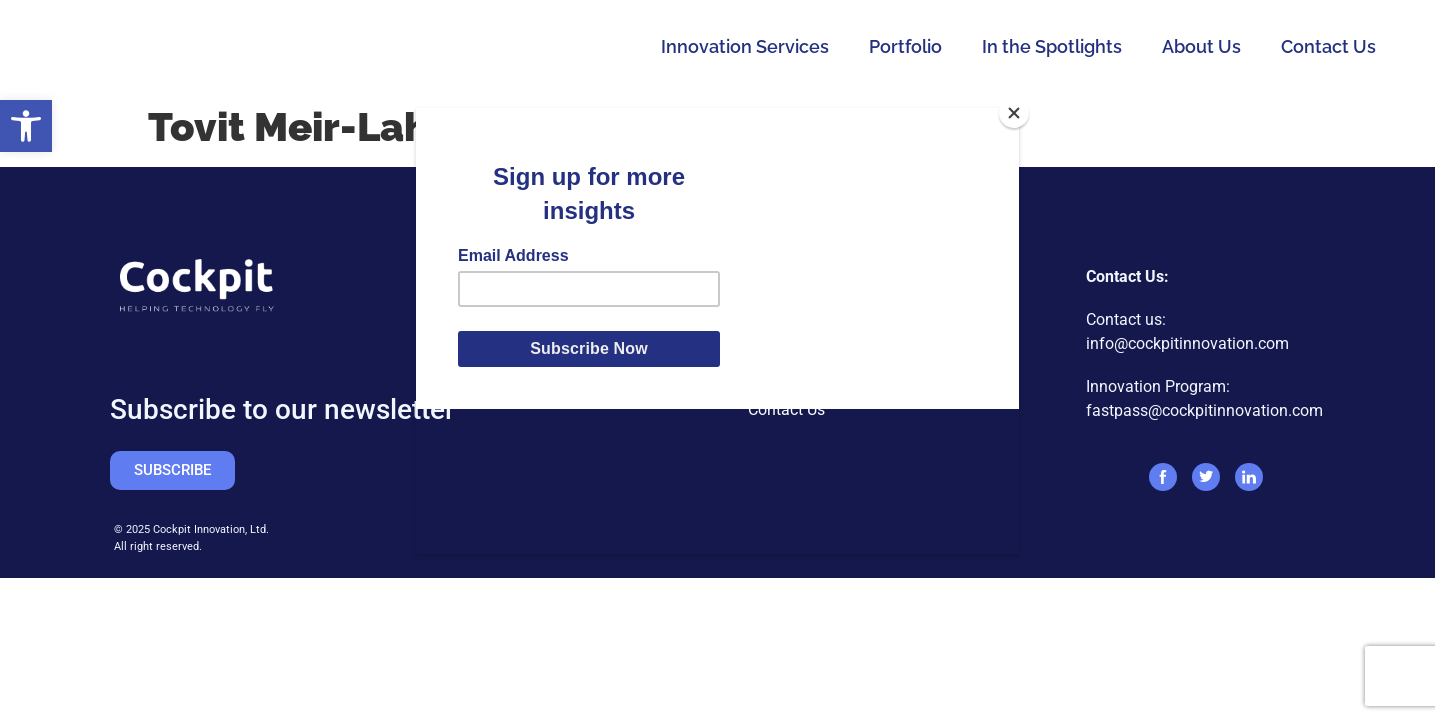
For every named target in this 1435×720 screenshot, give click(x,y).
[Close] (1014, 113)
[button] (26, 126)
